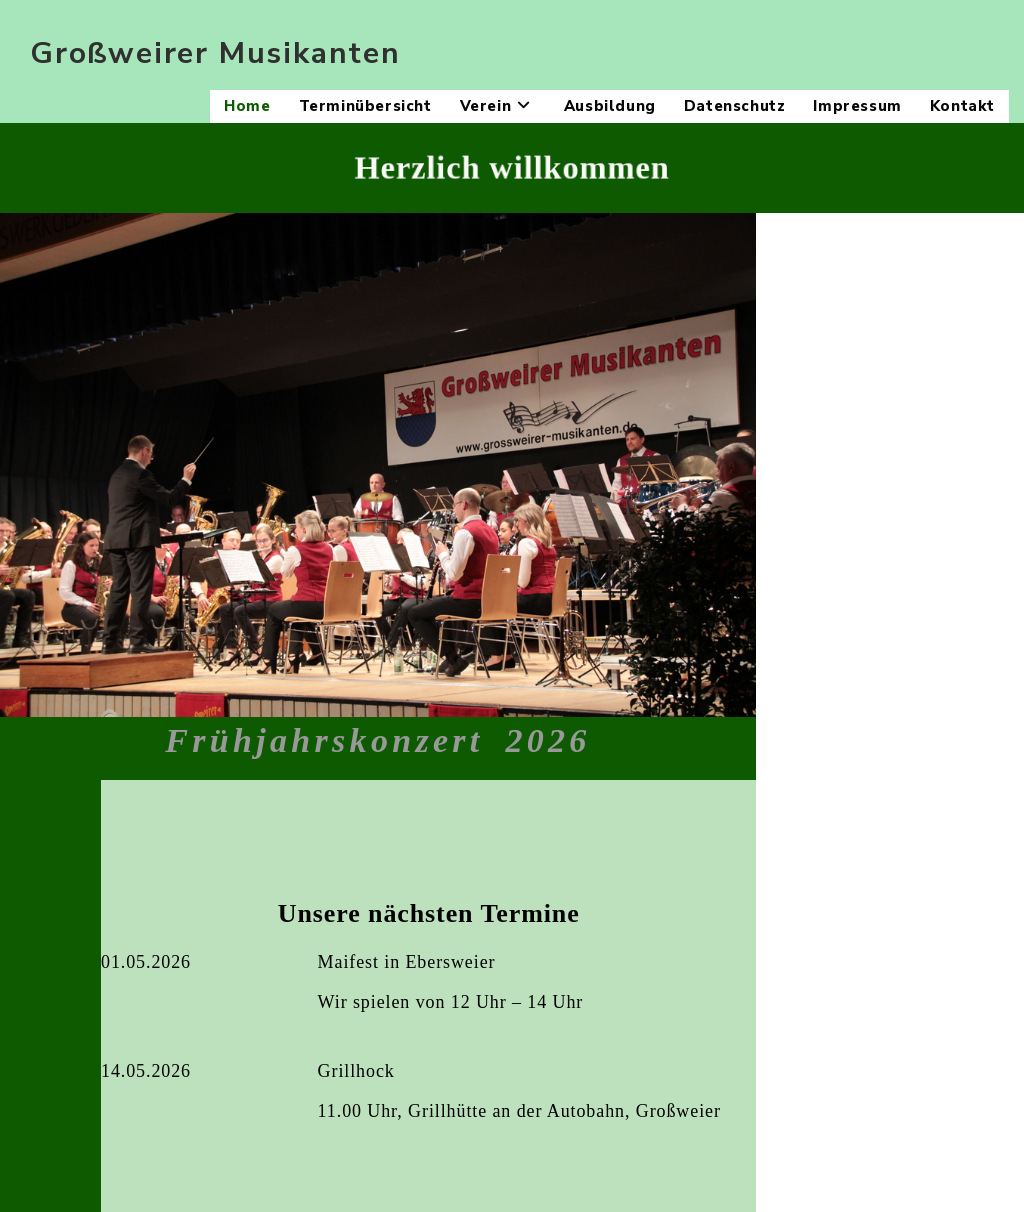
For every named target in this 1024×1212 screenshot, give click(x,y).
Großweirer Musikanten (215, 53)
